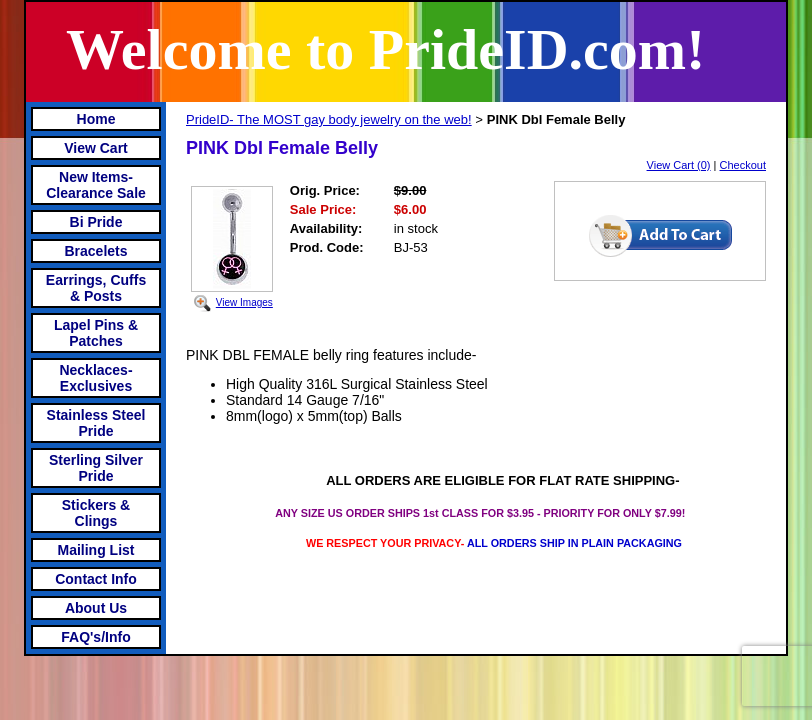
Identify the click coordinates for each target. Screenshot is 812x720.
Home (96, 119)
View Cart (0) (679, 165)
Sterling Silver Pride (96, 468)
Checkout (743, 165)
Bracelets (95, 251)
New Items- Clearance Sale (96, 185)
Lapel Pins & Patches (96, 333)
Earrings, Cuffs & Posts (96, 288)
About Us (96, 608)
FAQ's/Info (95, 637)
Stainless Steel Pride (96, 423)
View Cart (96, 148)
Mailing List (96, 550)
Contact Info (96, 579)
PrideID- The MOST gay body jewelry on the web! (329, 119)
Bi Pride (96, 222)
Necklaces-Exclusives (95, 378)
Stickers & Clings (96, 513)
